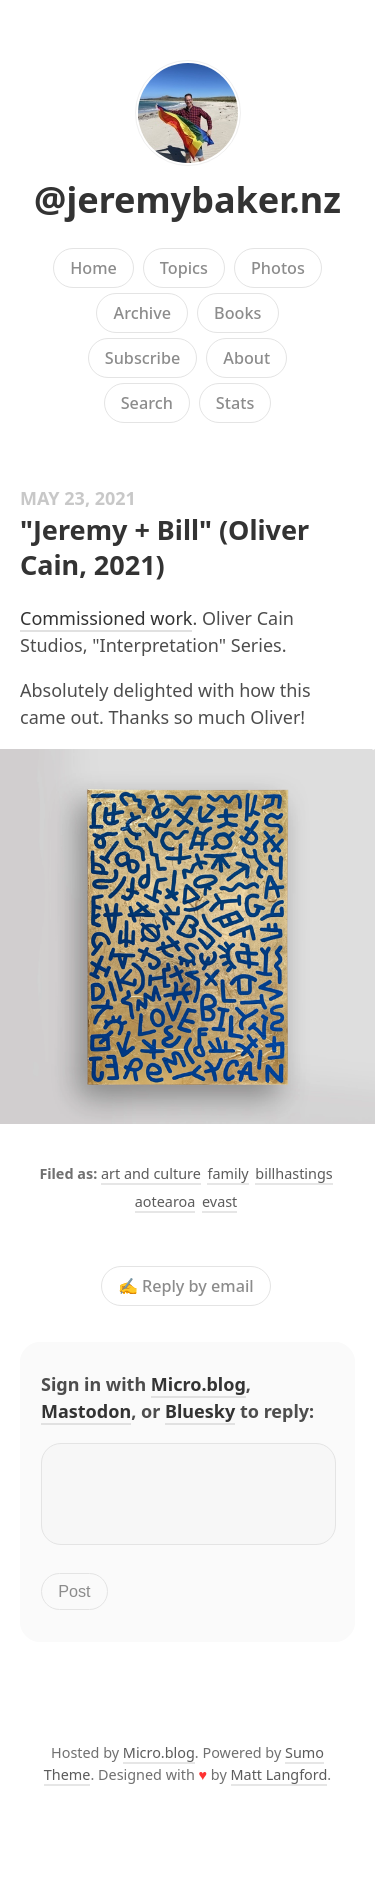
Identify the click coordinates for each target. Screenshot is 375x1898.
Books (237, 313)
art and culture (151, 1173)
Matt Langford (279, 1786)
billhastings (293, 1173)
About (246, 358)
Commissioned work (106, 618)
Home (93, 268)
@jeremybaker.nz (187, 199)
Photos (278, 268)
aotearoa (165, 1201)
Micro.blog (198, 1384)
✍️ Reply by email (186, 1286)
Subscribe (142, 358)
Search (147, 403)
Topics (184, 268)
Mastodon (86, 1411)
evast (219, 1201)
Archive (142, 313)
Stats (235, 403)
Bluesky (200, 1411)
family (227, 1173)
